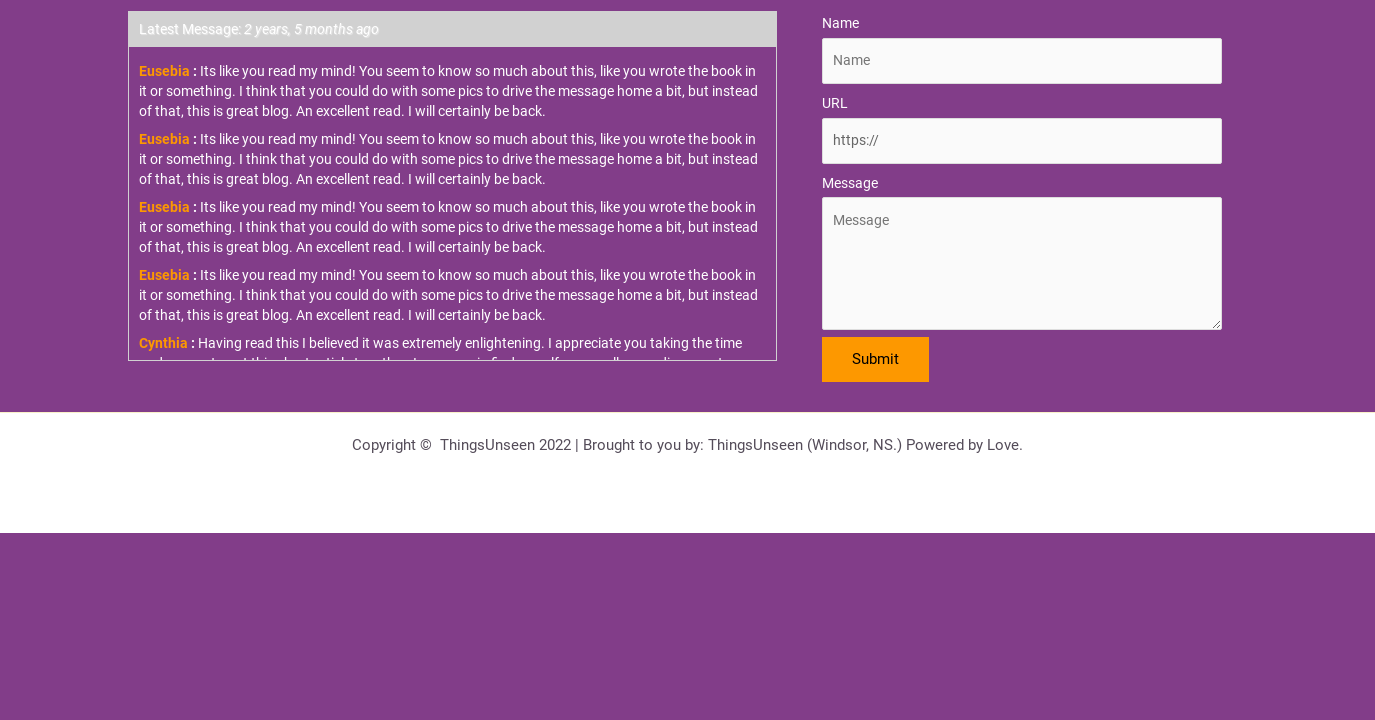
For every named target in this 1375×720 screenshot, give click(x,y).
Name (840, 23)
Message (850, 183)
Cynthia (163, 343)
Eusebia (164, 71)
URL (835, 103)
